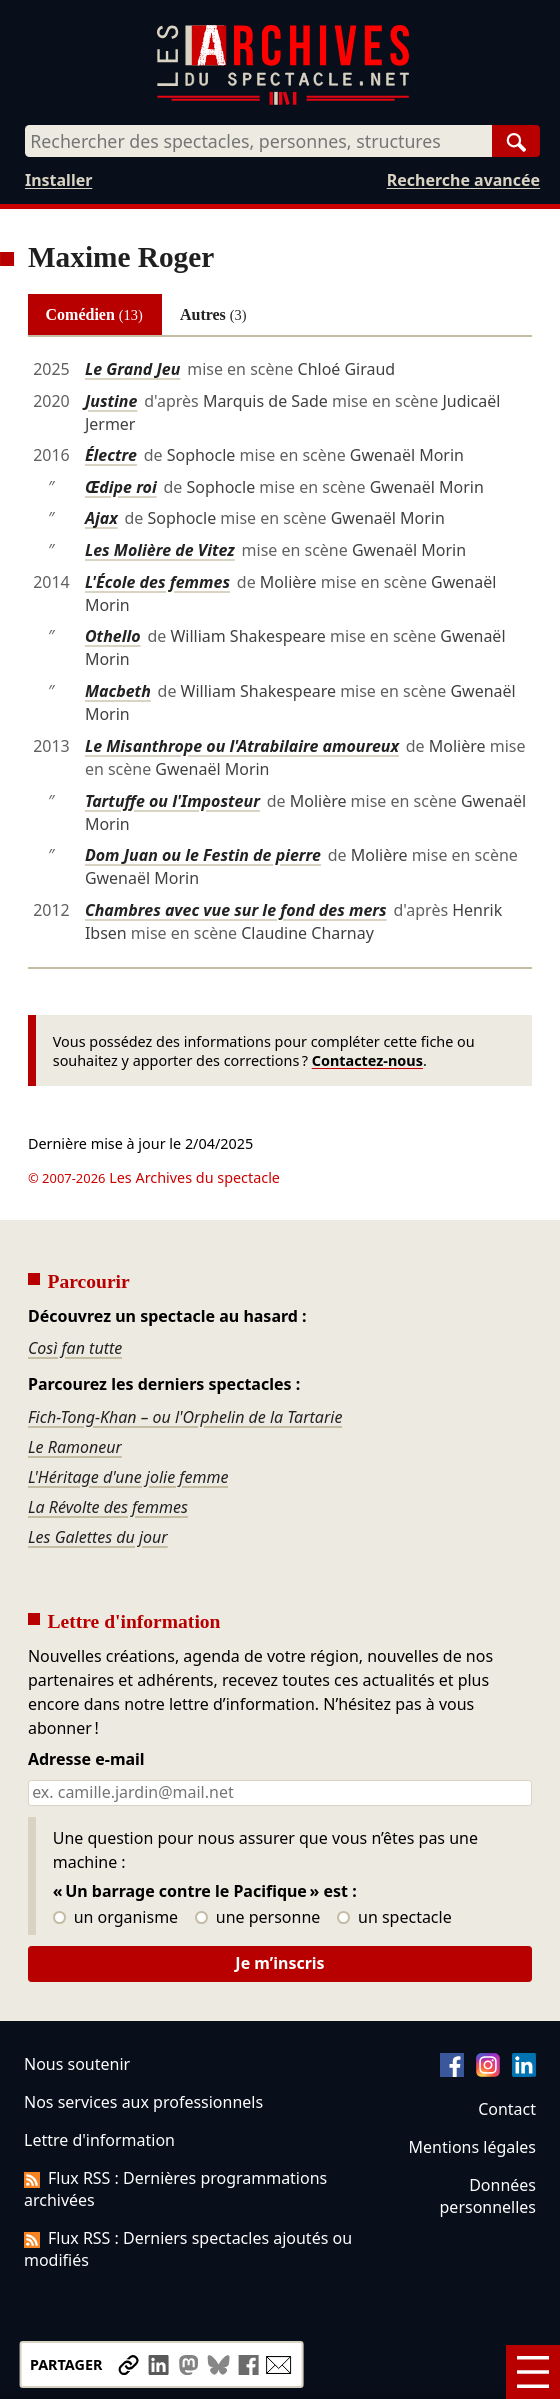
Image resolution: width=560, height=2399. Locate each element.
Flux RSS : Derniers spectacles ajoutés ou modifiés (188, 2249)
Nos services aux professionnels (143, 2102)
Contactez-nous (367, 1060)
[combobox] (258, 141)
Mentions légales (472, 2147)
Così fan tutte (75, 1348)
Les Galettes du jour (98, 1537)
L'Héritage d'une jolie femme (128, 1477)
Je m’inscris (279, 1963)
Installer (58, 180)
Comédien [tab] (94, 314)
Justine (111, 401)
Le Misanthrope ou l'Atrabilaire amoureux (242, 746)
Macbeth (118, 691)
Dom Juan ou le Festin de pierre (203, 855)
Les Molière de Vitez (160, 550)
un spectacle (394, 1918)
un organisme (115, 1918)
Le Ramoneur (75, 1447)
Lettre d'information (99, 2140)
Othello (113, 636)
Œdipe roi (121, 487)
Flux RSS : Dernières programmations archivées (175, 2189)
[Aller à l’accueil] (283, 100)
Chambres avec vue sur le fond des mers (236, 910)
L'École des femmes (157, 582)
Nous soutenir (77, 2064)
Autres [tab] (213, 314)
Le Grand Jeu (132, 369)
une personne (257, 1918)
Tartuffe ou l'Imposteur (172, 801)
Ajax (101, 518)
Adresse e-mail (86, 1760)
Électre (111, 455)
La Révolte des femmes (108, 1507)
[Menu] (533, 2372)
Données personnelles (488, 2196)
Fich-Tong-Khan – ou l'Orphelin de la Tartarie (185, 1417)
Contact (507, 2109)
